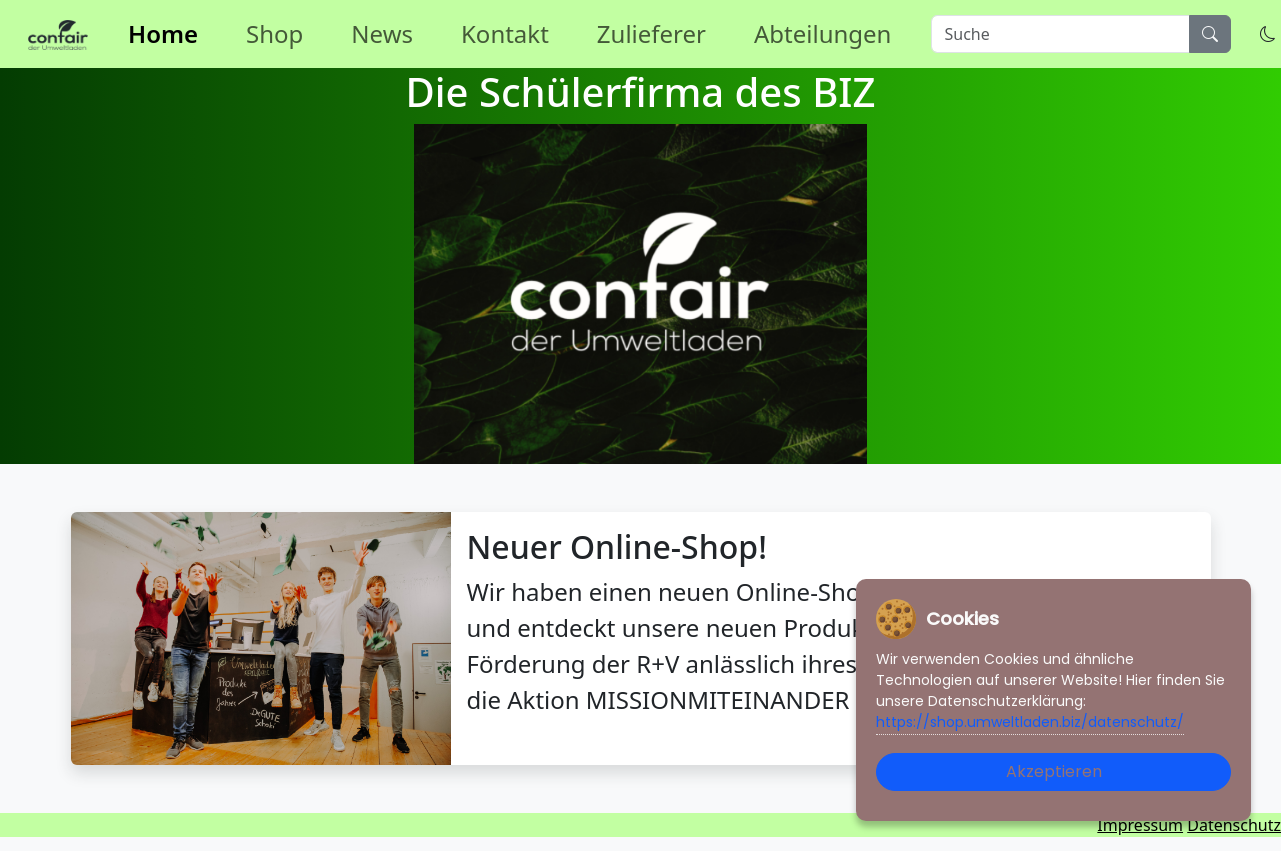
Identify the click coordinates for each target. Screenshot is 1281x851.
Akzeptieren (1054, 771)
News (382, 33)
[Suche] (1060, 34)
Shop (274, 33)
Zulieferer (651, 33)
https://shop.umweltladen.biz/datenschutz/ (1030, 722)
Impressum (1140, 825)
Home (163, 33)
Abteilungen (822, 33)
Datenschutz (1234, 825)
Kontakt (505, 33)
